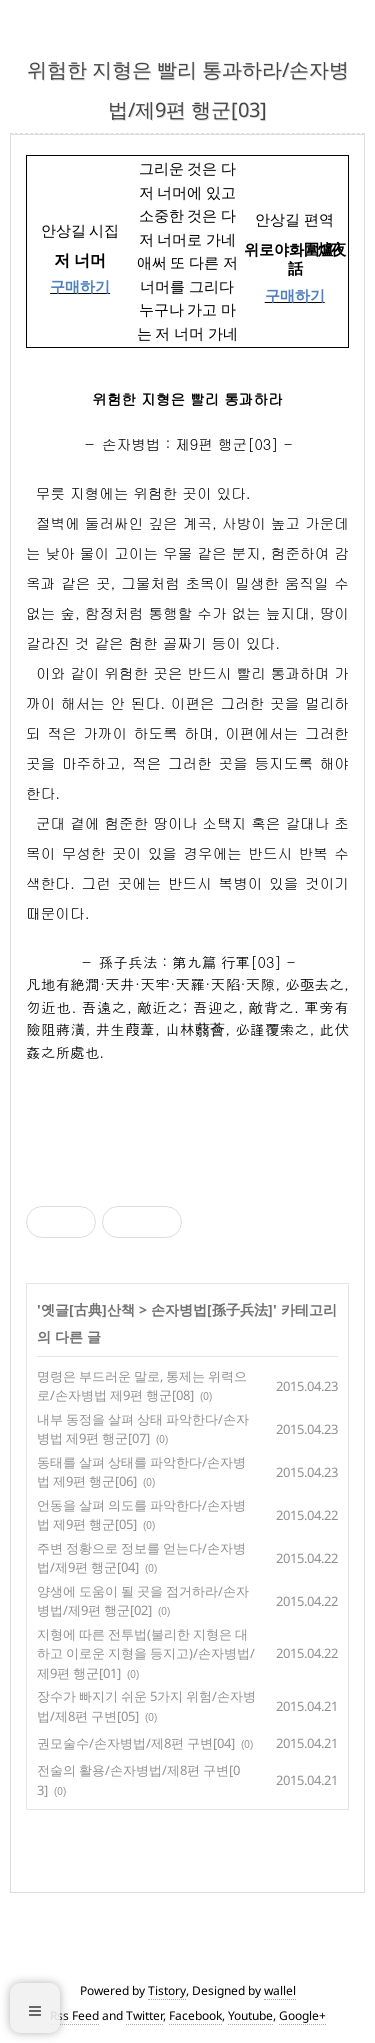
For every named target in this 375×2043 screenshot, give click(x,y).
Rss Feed (74, 2015)
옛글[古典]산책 (88, 1309)
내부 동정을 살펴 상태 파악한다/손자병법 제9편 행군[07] (143, 1429)
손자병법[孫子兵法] (212, 1309)
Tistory (167, 1990)
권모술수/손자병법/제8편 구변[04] (136, 1743)
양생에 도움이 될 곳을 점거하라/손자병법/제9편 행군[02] (143, 1601)
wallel (280, 1990)
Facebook (195, 2015)
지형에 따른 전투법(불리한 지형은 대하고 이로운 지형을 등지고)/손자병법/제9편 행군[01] (146, 1653)
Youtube (250, 2015)
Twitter (144, 2015)
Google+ (302, 2015)
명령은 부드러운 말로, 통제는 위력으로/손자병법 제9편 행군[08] (142, 1386)
